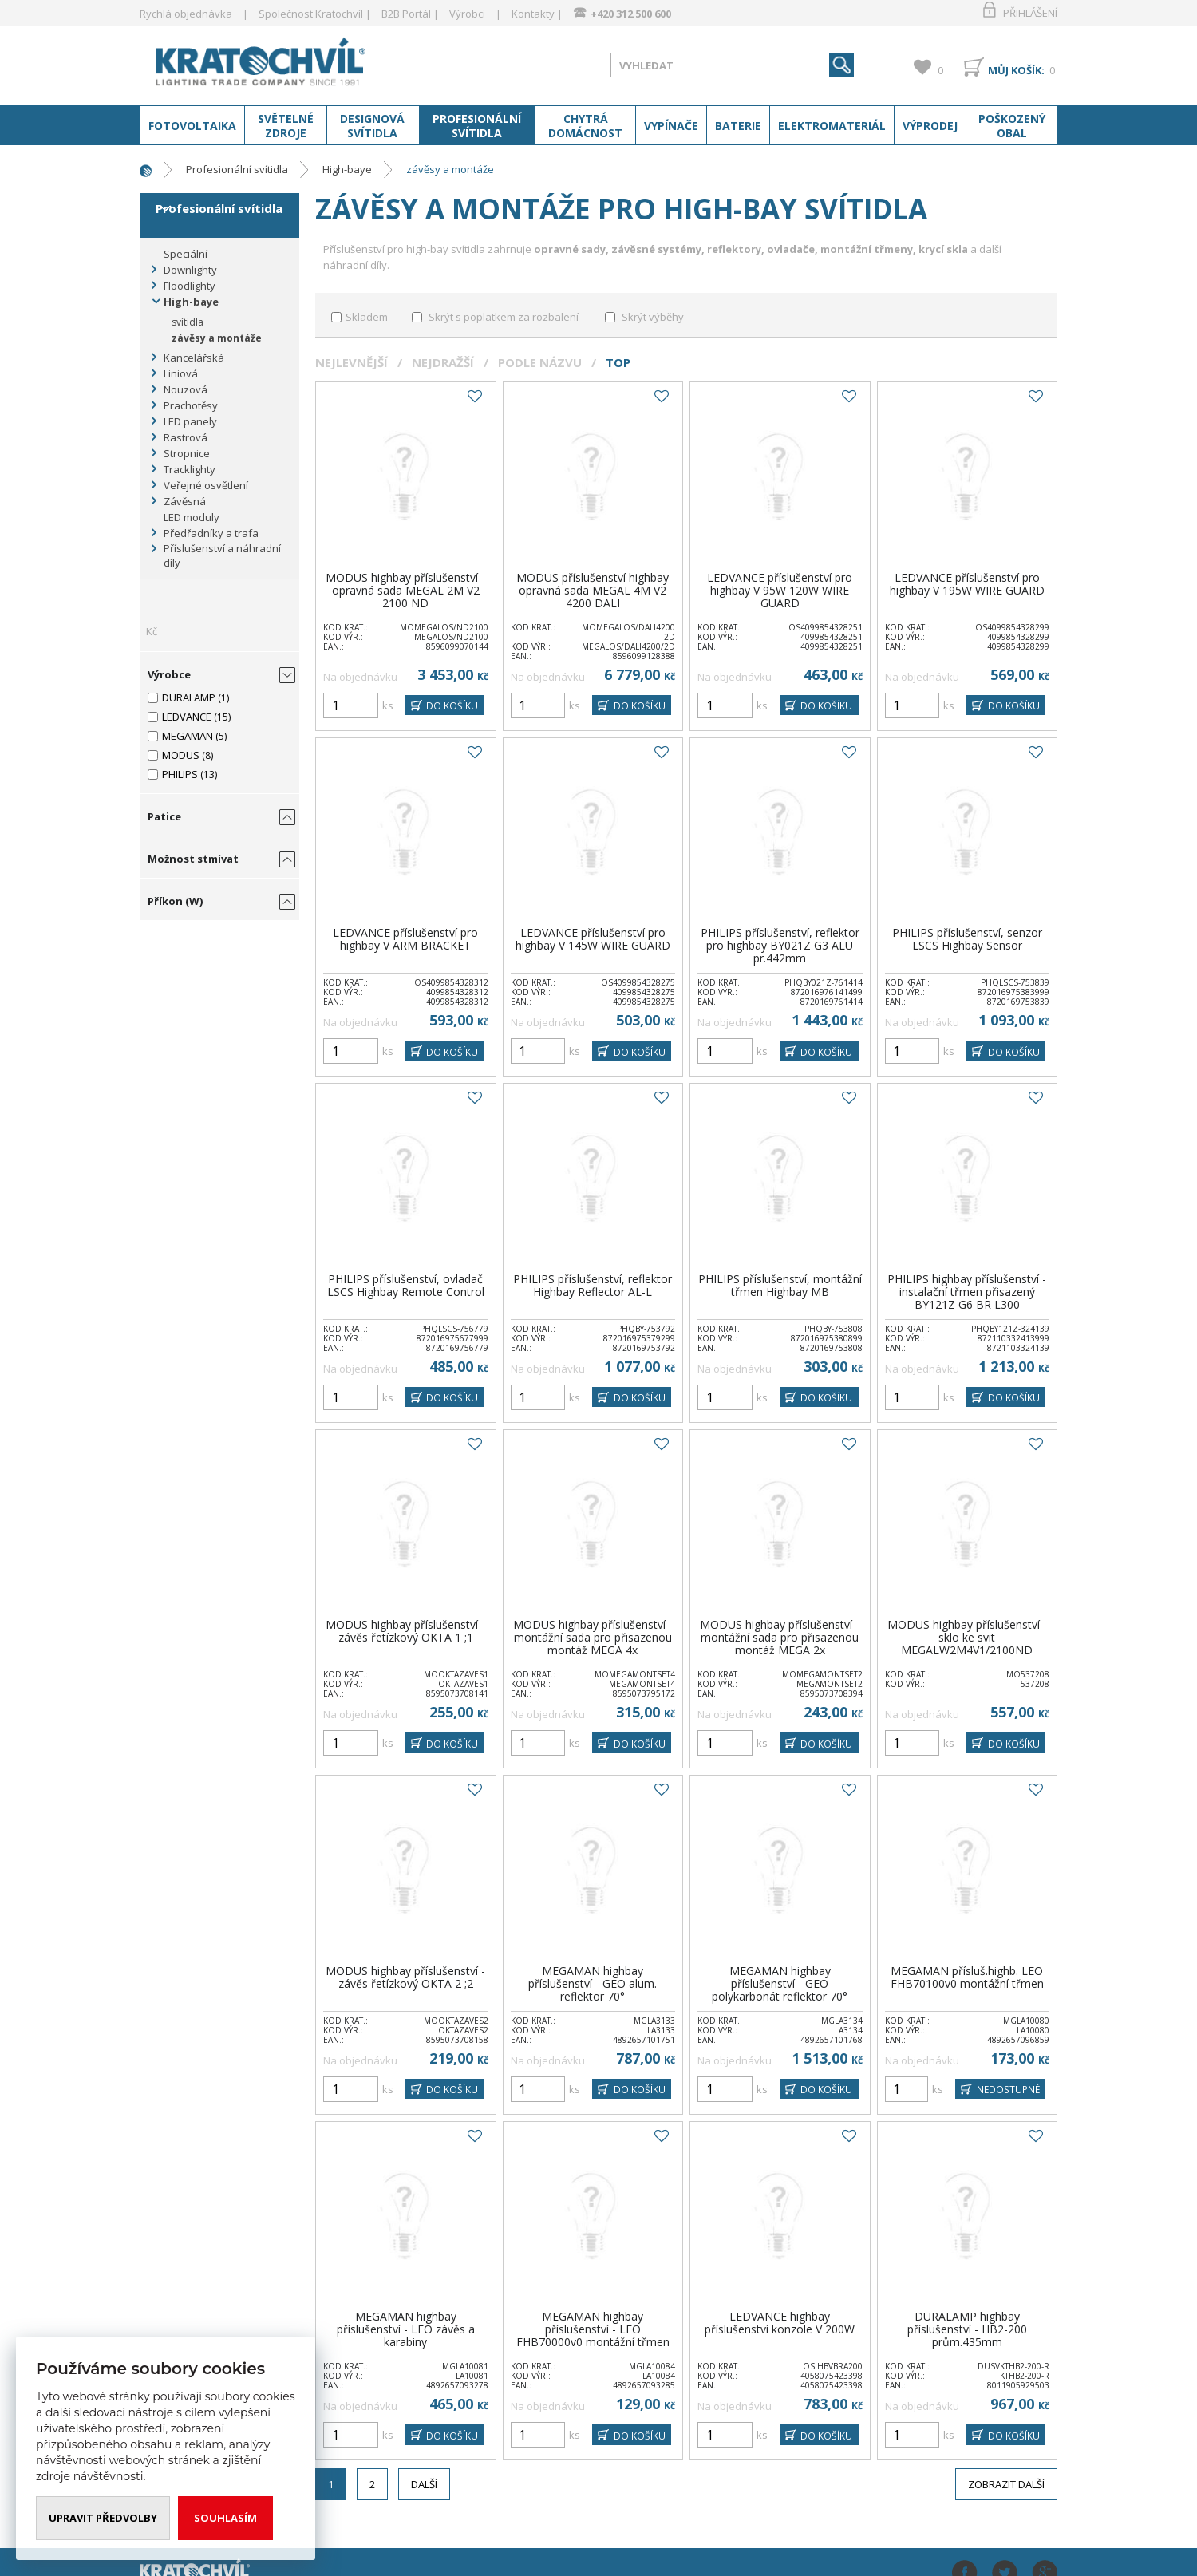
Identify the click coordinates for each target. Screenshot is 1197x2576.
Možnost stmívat (193, 858)
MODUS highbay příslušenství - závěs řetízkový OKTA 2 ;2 (405, 1977)
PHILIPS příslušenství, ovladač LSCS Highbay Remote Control (405, 1285)
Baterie (738, 126)
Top (618, 362)
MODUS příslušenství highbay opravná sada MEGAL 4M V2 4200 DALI (592, 590)
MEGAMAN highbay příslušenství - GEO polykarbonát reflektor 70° (779, 1983)
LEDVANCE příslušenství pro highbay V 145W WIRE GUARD (593, 939)
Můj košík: (1016, 70)
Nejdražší (443, 362)
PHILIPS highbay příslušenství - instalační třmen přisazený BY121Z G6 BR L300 (966, 1291)
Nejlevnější (351, 362)
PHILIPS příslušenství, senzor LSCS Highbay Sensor (967, 939)
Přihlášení (1030, 13)
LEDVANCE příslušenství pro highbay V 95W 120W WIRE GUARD (779, 590)
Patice (164, 816)
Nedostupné (1006, 2090)
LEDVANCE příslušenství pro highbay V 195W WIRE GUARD (967, 584)
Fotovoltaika (192, 126)
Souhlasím (225, 2518)
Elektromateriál (832, 126)
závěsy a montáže (450, 169)
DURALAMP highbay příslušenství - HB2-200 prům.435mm (967, 2329)
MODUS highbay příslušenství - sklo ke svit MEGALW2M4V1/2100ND (967, 1637)
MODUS (181, 755)
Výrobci (467, 13)
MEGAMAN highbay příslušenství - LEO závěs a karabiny (406, 2329)
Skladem (367, 317)
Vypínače (671, 126)
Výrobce (169, 674)
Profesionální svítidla (477, 126)
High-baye (347, 169)
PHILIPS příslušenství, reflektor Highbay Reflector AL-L (592, 1285)
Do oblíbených (474, 396)
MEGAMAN (187, 736)
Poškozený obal (1011, 126)
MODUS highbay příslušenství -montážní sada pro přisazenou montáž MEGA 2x (779, 1637)
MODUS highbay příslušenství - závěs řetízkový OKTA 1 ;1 (405, 1631)
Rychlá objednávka (186, 13)
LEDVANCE (186, 716)
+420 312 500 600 (631, 13)
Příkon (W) (175, 901)
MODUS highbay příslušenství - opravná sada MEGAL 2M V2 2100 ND (405, 590)
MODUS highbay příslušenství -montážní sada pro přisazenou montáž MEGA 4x (593, 1637)
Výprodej (930, 126)
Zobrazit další (1006, 2484)
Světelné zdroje (286, 126)
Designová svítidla (372, 126)
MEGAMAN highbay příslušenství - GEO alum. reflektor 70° (592, 1983)
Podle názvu (540, 362)
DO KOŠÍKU (451, 706)
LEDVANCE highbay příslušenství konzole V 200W (780, 2323)
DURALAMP (188, 697)
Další (424, 2484)
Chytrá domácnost (585, 126)
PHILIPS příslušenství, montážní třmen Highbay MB (780, 1285)
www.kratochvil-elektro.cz (266, 62)
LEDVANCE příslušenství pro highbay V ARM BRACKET (405, 939)
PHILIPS (180, 774)
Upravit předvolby (103, 2518)
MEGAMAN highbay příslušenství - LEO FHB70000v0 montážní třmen (593, 2329)
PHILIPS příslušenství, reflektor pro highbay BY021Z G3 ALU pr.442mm (780, 945)
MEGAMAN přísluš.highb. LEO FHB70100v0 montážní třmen (967, 1977)
